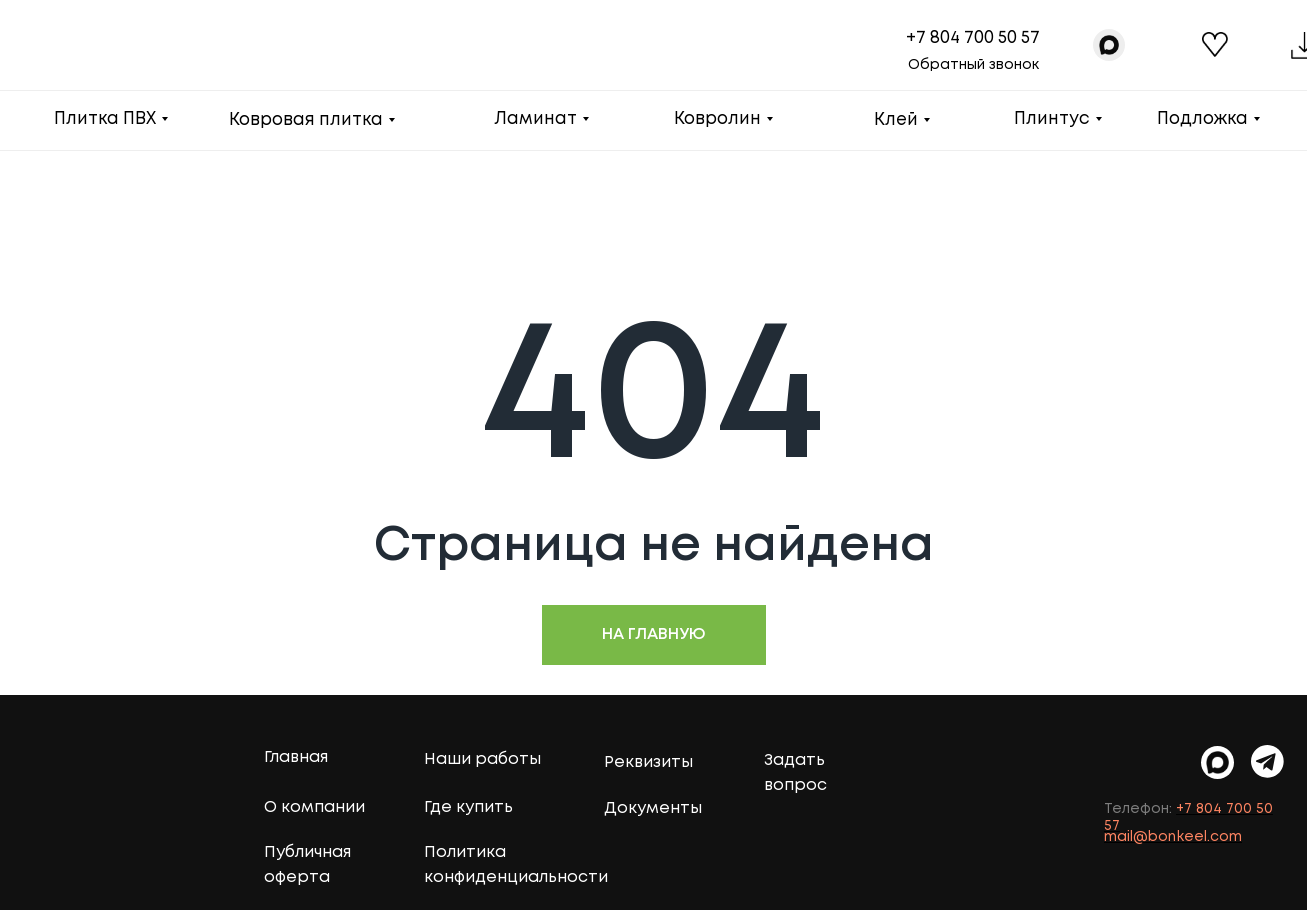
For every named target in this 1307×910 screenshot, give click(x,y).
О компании (314, 807)
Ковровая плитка (306, 120)
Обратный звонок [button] (973, 65)
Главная (296, 757)
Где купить (468, 807)
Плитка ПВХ (105, 119)
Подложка (1202, 119)
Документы (653, 808)
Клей (896, 120)
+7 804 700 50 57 (973, 38)
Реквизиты (648, 762)
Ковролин (717, 119)
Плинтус (1052, 119)
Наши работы (482, 759)
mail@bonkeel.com (1173, 837)
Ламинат (535, 119)
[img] (1267, 761)
